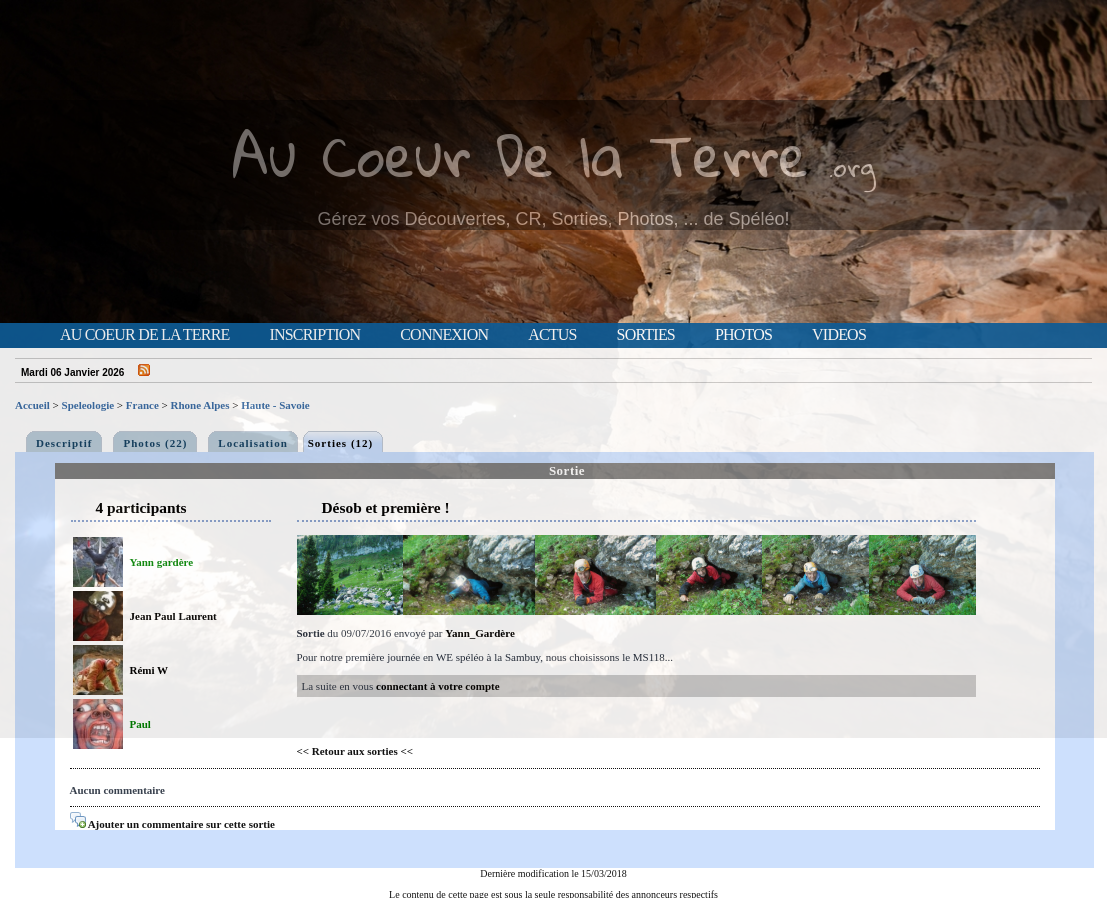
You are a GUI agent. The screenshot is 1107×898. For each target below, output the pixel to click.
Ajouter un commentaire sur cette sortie (172, 824)
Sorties (646, 335)
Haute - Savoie (275, 405)
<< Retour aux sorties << (355, 751)
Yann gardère (162, 562)
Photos (743, 335)
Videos (839, 335)
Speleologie (88, 405)
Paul (140, 724)
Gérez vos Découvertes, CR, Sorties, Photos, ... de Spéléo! (553, 219)
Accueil (32, 405)
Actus (552, 335)
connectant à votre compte (438, 686)
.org (852, 166)
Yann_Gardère (479, 633)
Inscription (314, 335)
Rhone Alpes (200, 405)
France (142, 405)
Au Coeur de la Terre (144, 335)
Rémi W (149, 670)
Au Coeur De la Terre (520, 154)
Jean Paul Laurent (173, 616)
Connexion (444, 335)
